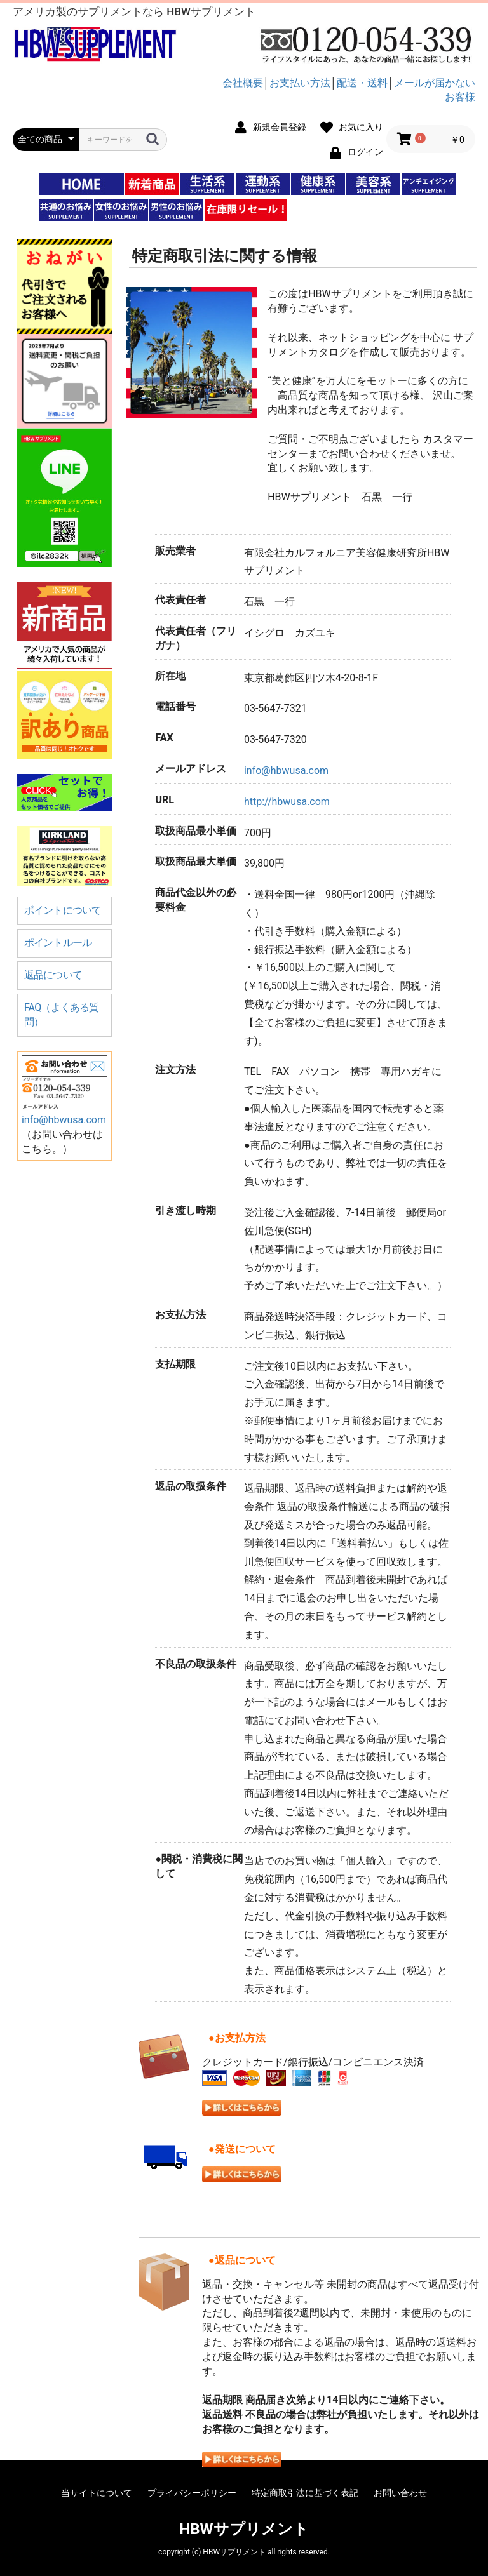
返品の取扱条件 (190, 1486)
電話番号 (175, 706)
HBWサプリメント (243, 2529)
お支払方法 (180, 1315)
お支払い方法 (299, 83)
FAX (164, 737)
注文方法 (175, 1070)
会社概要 (242, 83)
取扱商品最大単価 (195, 861)
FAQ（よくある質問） (61, 1014)
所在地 (170, 676)
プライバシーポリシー (191, 2493)
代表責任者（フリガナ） (195, 638)
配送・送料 (362, 83)
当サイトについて (96, 2493)
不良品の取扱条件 (195, 1664)
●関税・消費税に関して (199, 1866)
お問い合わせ (400, 2493)
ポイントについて (63, 910)
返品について (53, 975)
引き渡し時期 (185, 1211)
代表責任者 (180, 600)
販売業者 (175, 551)
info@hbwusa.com (64, 1120)
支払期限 (175, 1364)
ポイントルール (58, 943)
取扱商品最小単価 (195, 831)
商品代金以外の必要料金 (195, 899)
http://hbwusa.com (287, 802)
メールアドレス (190, 769)
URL (164, 800)
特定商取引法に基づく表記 (305, 2493)
